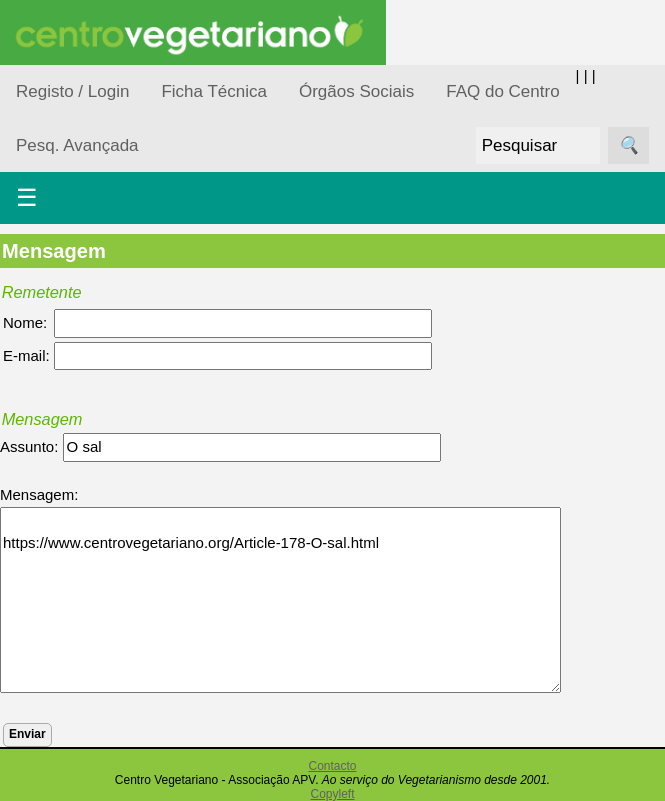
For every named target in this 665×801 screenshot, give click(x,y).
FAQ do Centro (502, 91)
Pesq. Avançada (77, 145)
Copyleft (332, 794)
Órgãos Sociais (356, 91)
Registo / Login (72, 91)
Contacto (332, 766)
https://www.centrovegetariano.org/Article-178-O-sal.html (280, 600)
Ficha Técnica (214, 91)
